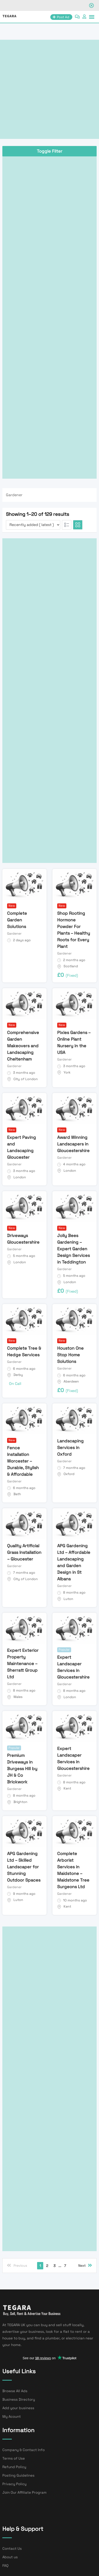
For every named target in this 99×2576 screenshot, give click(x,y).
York (67, 1072)
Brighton (20, 1802)
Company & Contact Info (23, 2450)
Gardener (14, 933)
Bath (17, 1494)
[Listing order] (33, 525)
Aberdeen (71, 1381)
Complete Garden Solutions (17, 919)
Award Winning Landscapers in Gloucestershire (73, 1144)
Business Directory (18, 2399)
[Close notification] (91, 5)
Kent (67, 1788)
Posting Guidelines (18, 2475)
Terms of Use (13, 2458)
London (19, 1177)
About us (10, 2557)
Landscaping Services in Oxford (70, 1447)
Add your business (18, 2408)
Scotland (71, 966)
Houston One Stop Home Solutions (70, 1354)
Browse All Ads (14, 2391)
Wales (17, 1697)
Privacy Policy (14, 2484)
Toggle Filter (49, 151)
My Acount (11, 2416)
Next (85, 2265)
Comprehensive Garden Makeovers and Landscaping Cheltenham (23, 1046)
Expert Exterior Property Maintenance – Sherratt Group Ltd (23, 1663)
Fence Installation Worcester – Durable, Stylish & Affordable (23, 1461)
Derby (18, 1375)
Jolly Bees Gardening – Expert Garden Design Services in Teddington (73, 1249)
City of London (25, 1079)
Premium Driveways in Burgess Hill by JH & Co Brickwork (22, 1769)
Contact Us (12, 2548)
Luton (68, 1599)
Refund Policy (14, 2467)
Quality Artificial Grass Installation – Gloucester (24, 1552)
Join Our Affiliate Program (24, 2492)
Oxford (69, 1474)
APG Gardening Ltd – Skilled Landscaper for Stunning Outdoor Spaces (23, 1867)
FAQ (5, 2565)
